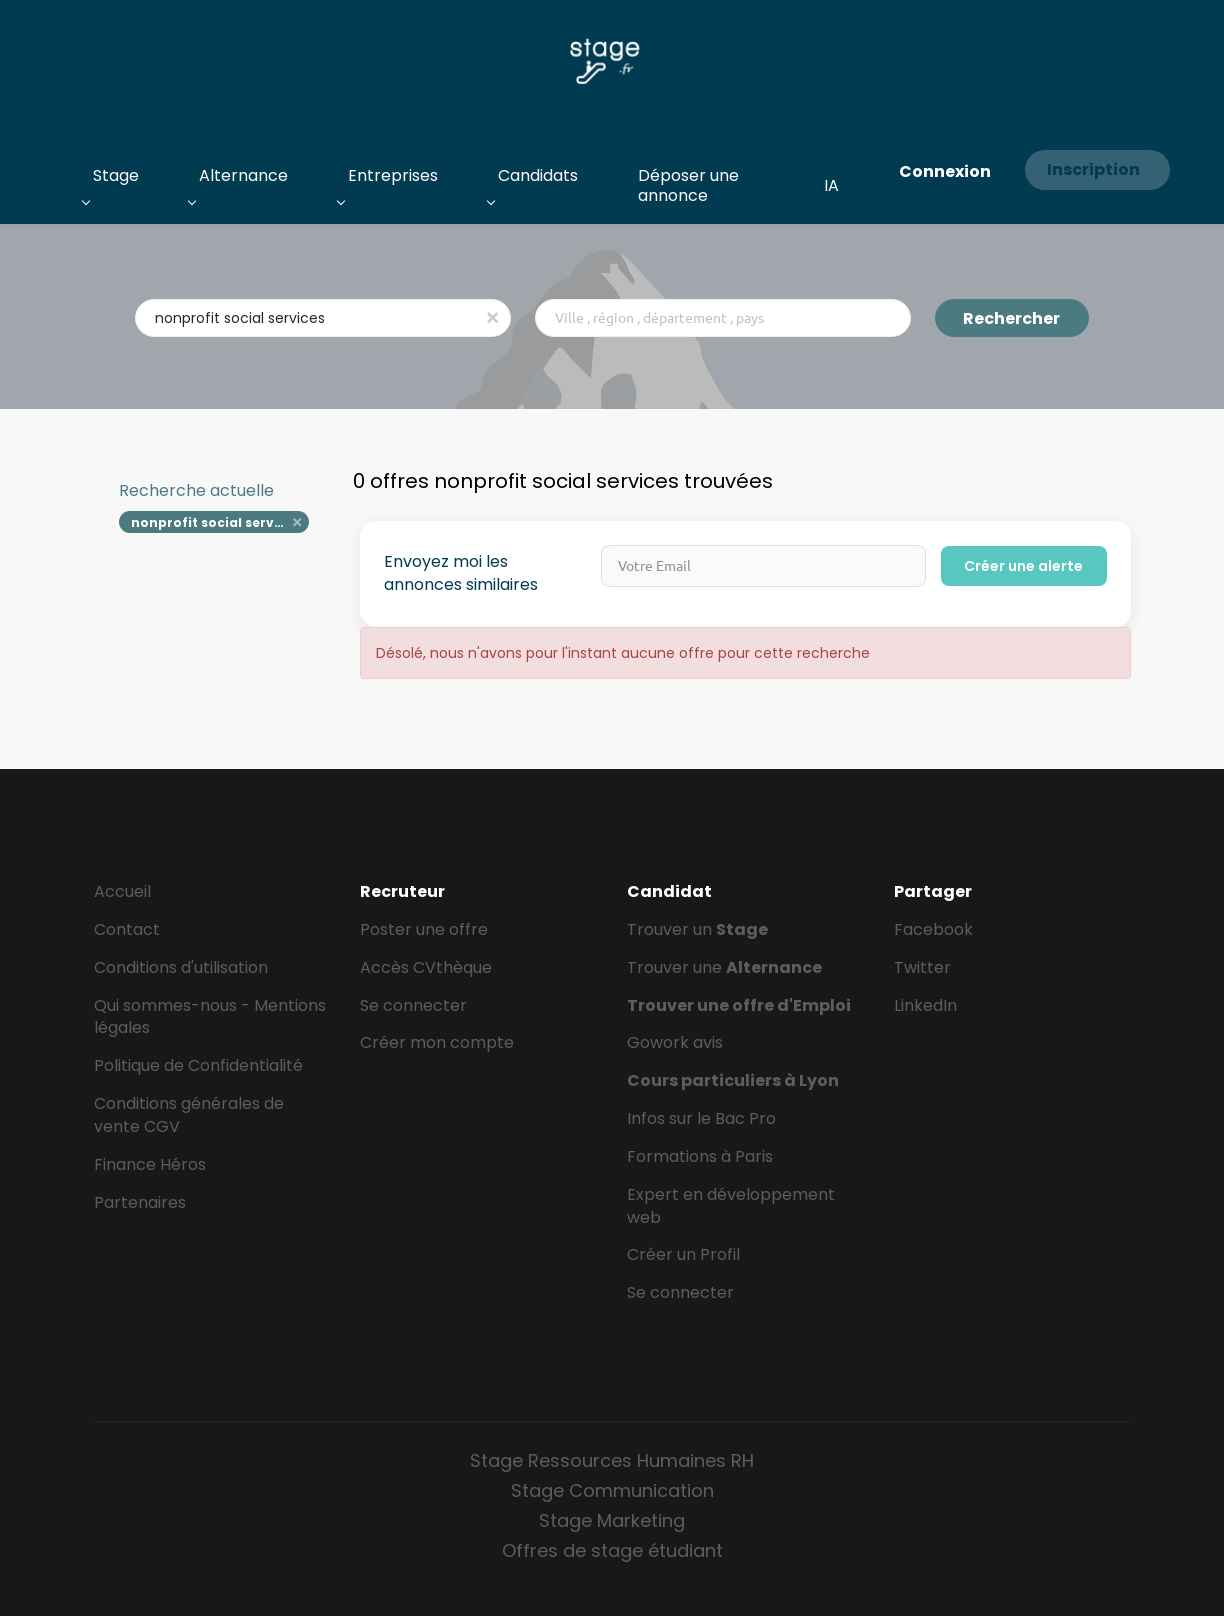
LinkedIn (925, 1005)
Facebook (933, 929)
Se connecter (413, 1005)
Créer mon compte (437, 1042)
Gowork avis (675, 1042)
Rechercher (1011, 318)
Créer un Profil (683, 1254)
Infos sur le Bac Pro (701, 1118)
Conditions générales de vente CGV (189, 1115)
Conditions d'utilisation (181, 967)
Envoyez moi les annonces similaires (461, 573)
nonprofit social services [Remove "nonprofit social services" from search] (216, 522)
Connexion (945, 171)
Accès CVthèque (426, 967)
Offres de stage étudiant (612, 1550)
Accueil (122, 891)
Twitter (922, 967)
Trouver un (697, 929)
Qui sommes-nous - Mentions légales (210, 1017)
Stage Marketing (612, 1520)
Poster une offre (424, 929)
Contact (127, 929)
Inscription (1093, 169)
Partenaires (140, 1202)
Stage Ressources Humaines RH (612, 1460)
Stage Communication (612, 1490)
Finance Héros (150, 1164)
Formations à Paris (700, 1156)
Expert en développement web (731, 1206)
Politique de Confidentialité (198, 1065)
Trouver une (724, 967)
